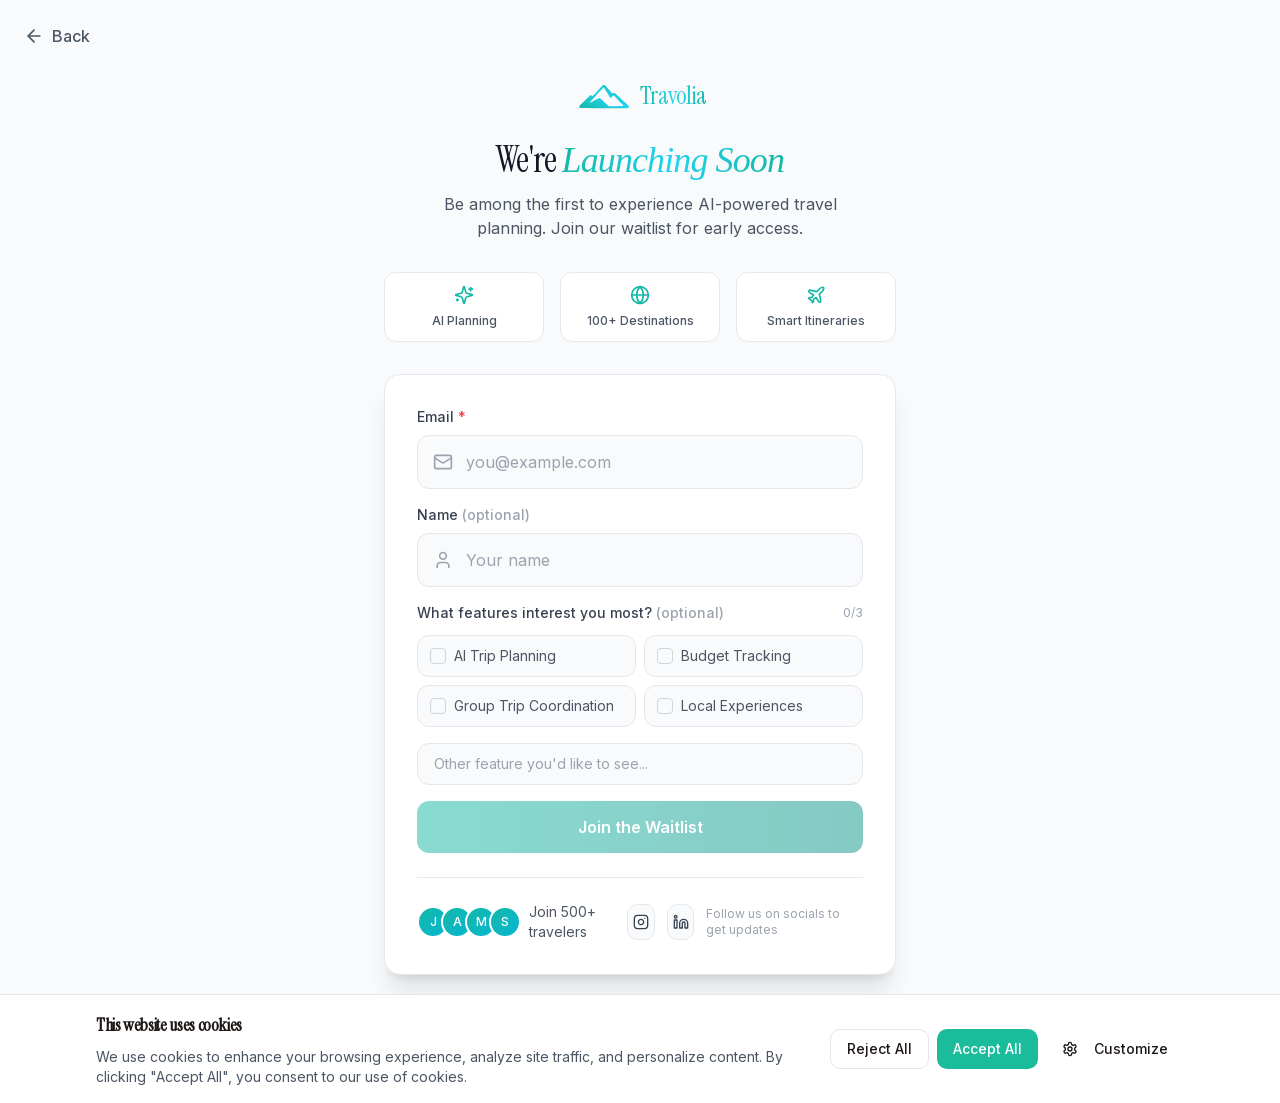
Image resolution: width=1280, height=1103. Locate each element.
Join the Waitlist (640, 827)
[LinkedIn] (681, 922)
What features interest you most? (570, 612)
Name (473, 514)
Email (441, 416)
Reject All (879, 1048)
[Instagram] (641, 922)
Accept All (987, 1048)
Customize (1115, 1048)
